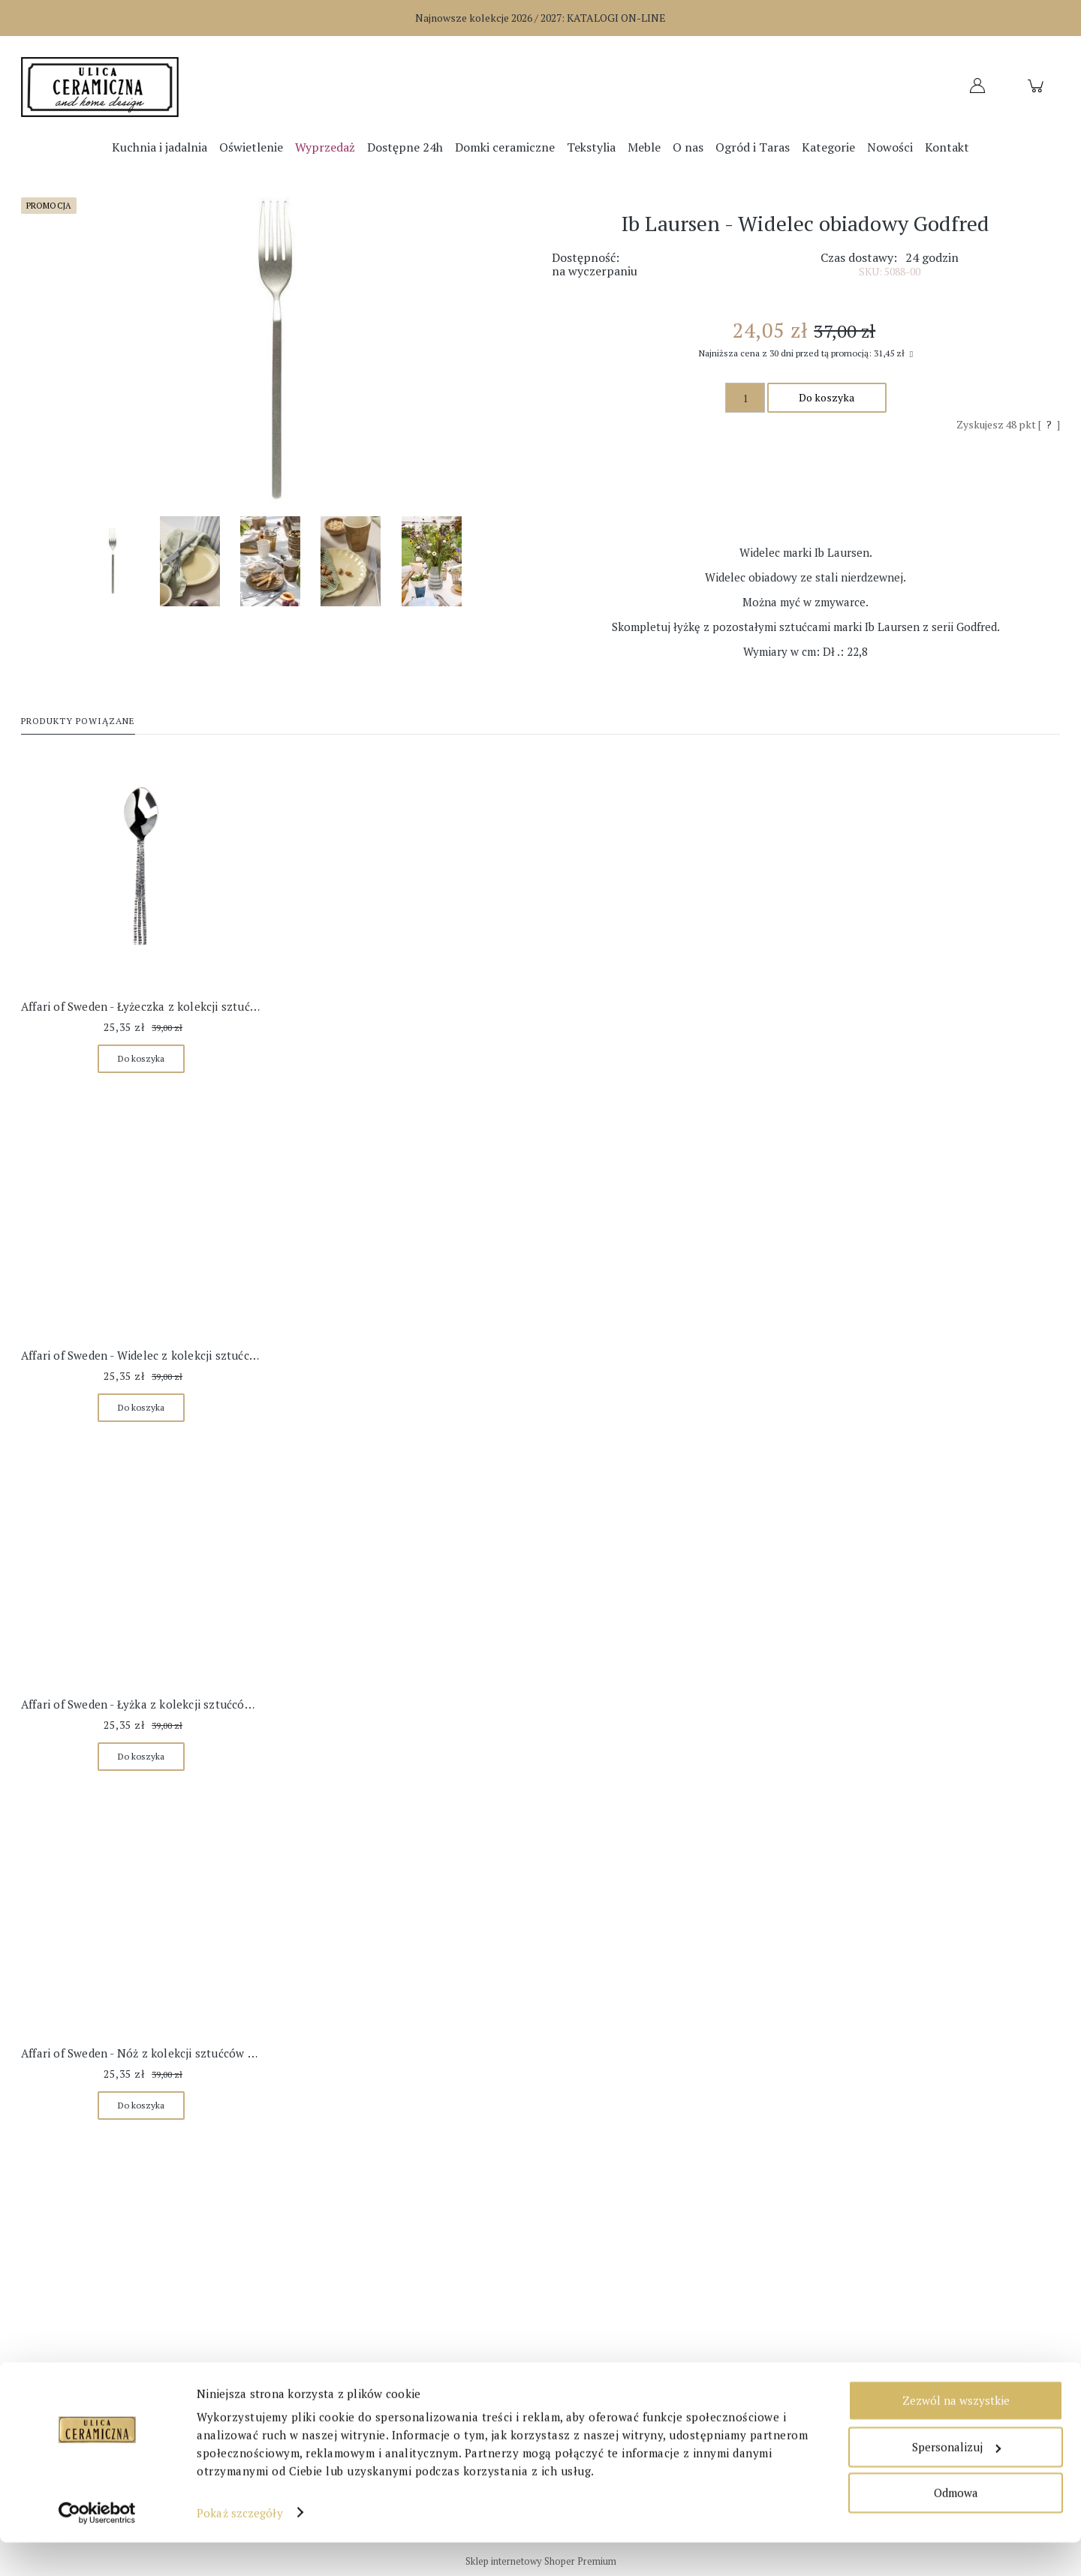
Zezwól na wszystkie (956, 2434)
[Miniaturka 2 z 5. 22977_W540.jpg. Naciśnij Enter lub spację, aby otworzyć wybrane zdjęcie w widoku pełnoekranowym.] (190, 561)
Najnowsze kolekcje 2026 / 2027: (540, 18)
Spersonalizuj (956, 2480)
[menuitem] (159, 147)
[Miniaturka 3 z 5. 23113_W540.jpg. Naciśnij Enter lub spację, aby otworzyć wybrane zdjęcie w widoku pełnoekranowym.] (270, 561)
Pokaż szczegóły (240, 2546)
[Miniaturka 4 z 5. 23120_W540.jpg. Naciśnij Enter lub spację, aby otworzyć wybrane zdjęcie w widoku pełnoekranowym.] (351, 561)
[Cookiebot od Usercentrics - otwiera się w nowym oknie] (97, 2546)
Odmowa (956, 2527)
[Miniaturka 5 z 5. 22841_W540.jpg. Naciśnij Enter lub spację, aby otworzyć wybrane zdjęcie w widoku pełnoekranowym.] (432, 561)
